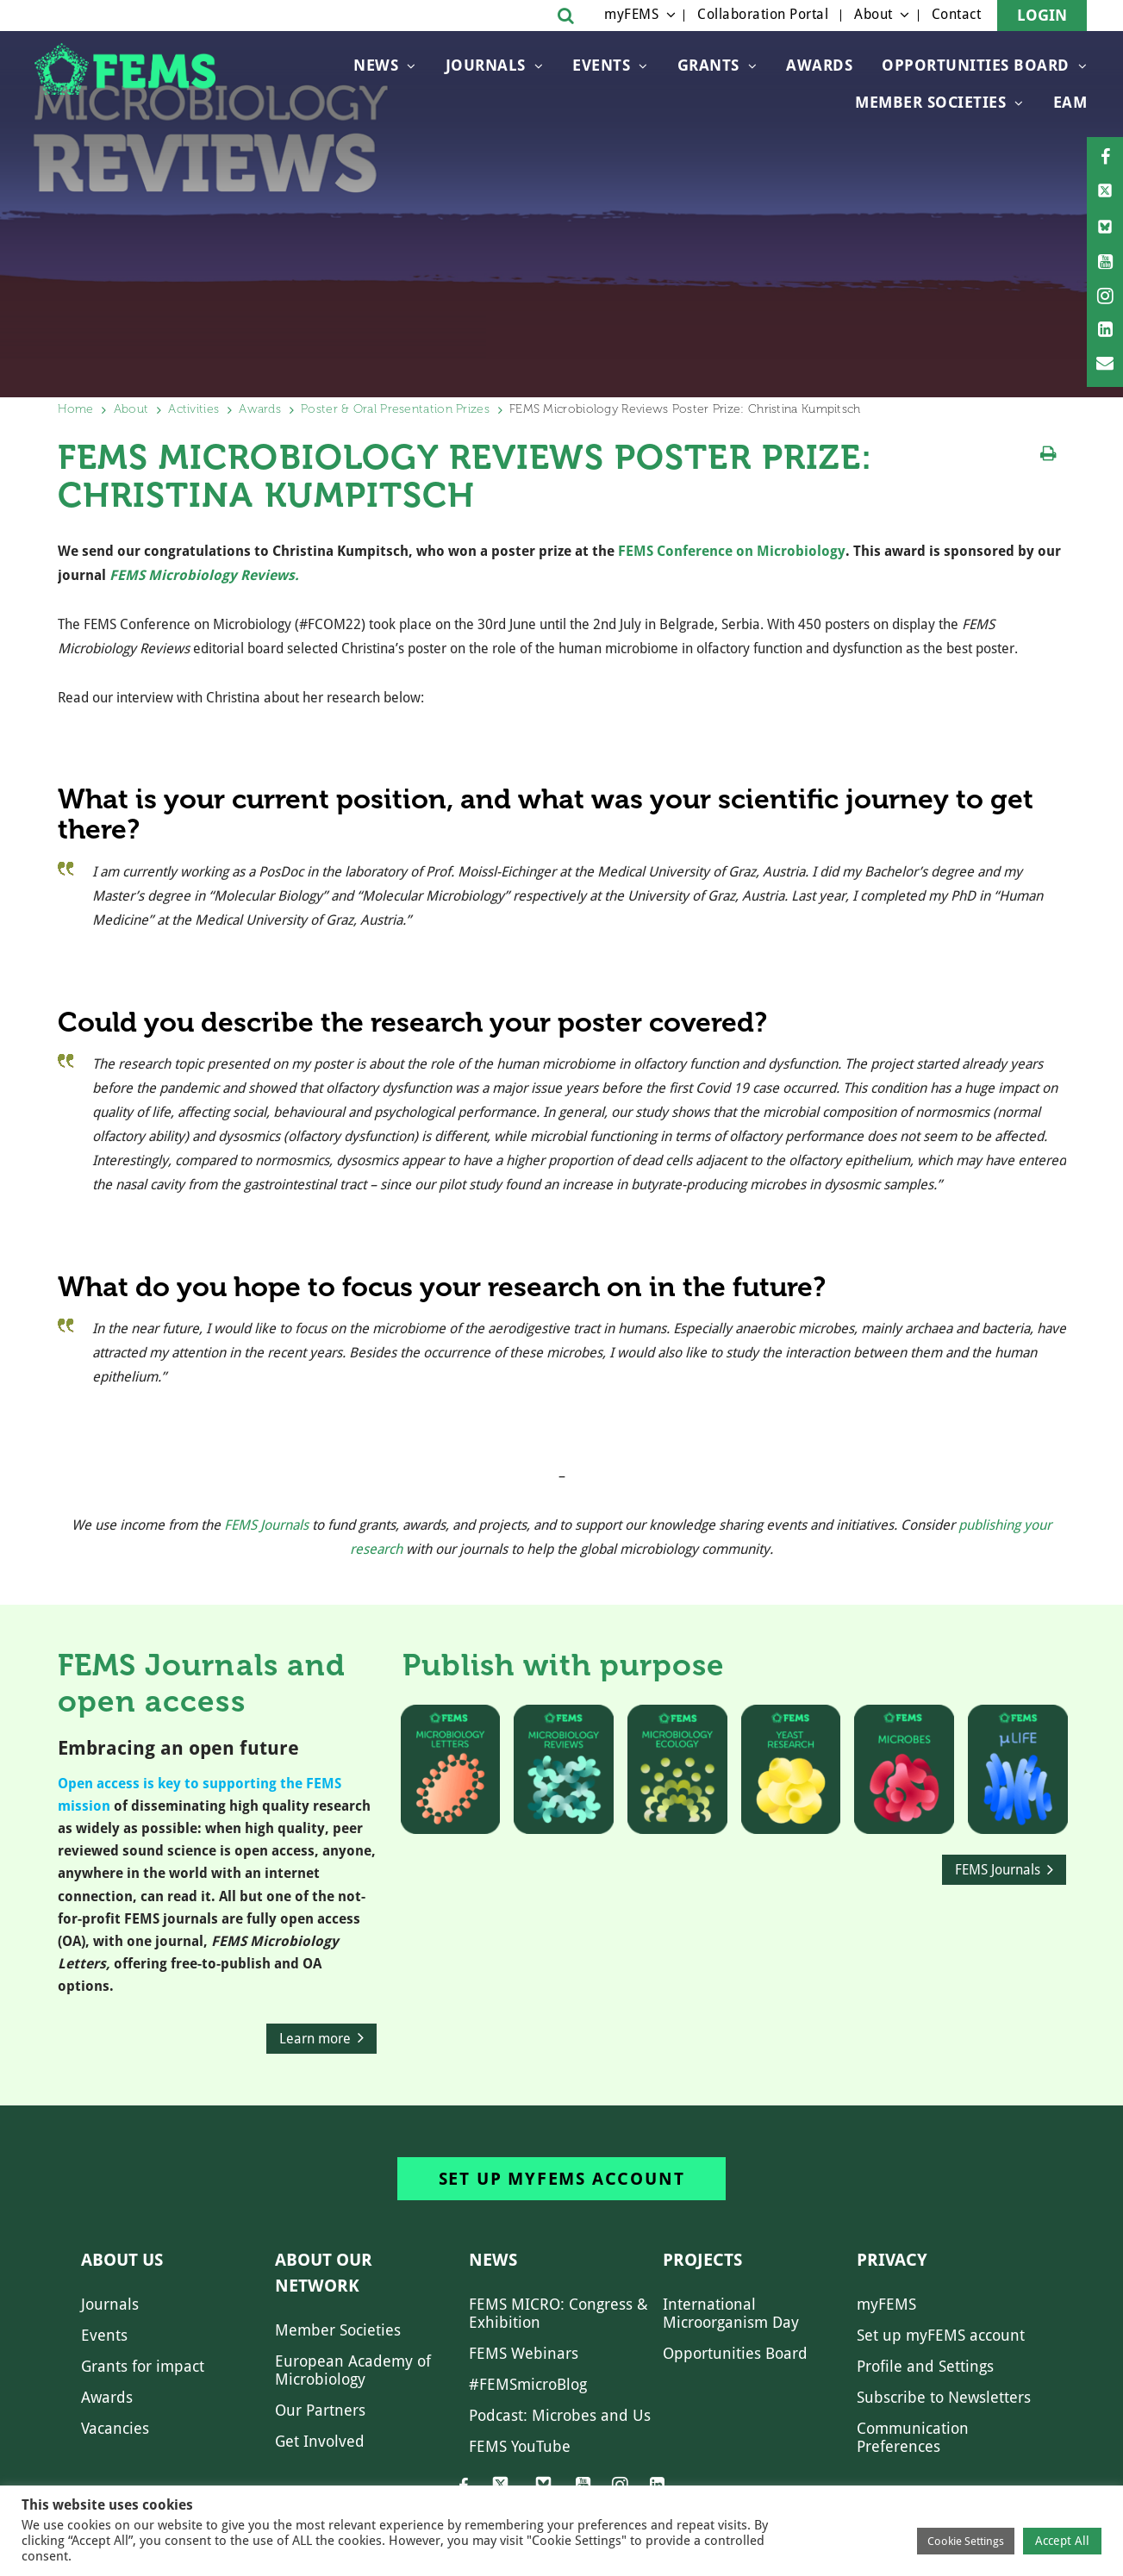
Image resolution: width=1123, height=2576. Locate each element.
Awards (819, 65)
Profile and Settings (925, 2366)
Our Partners (320, 2410)
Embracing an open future (178, 1748)
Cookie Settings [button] (965, 2541)
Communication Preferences (913, 2437)
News (375, 65)
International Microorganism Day (731, 2313)
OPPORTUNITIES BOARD (976, 65)
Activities (193, 409)
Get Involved (320, 2441)
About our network (323, 2272)
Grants (708, 65)
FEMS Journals (266, 1525)
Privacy (892, 2259)
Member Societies (930, 102)
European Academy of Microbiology (353, 2370)
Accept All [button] (1062, 2541)
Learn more (315, 2038)
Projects (702, 2259)
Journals (486, 65)
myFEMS (631, 14)
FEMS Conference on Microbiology (731, 551)
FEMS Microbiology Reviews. (204, 575)
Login (1042, 15)
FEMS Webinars (523, 2353)
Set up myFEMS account (562, 2178)
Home (76, 409)
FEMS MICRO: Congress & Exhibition (558, 2313)
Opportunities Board (735, 2353)
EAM (1070, 102)
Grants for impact (142, 2366)
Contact (957, 14)
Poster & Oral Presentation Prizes (395, 409)
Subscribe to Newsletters (944, 2397)
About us (122, 2259)
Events (601, 65)
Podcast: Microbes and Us (560, 2415)
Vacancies (115, 2428)
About (873, 14)
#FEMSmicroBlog (528, 2384)
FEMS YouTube (520, 2446)
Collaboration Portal (762, 14)
